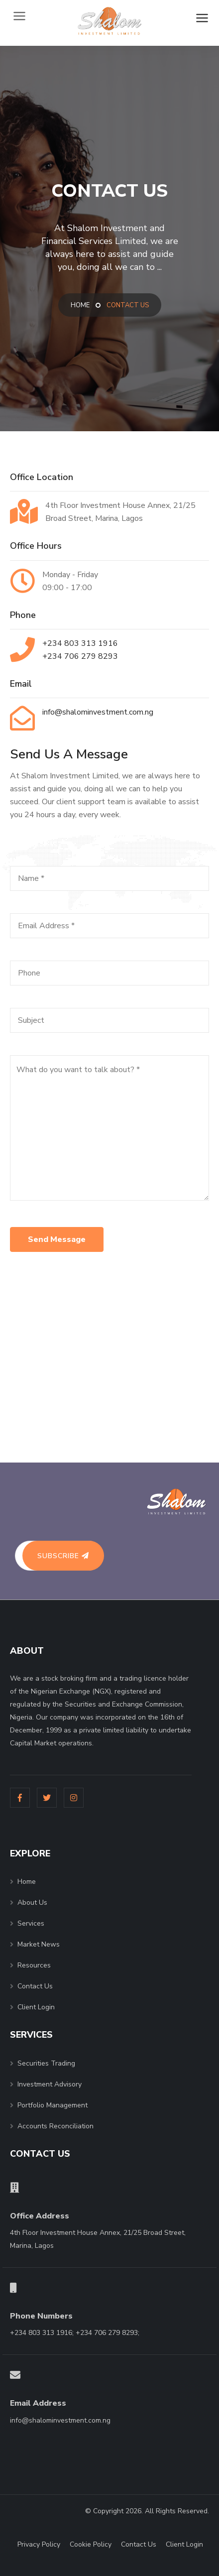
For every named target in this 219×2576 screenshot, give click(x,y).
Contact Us (35, 1986)
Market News (38, 1944)
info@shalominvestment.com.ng (97, 712)
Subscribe (63, 1556)
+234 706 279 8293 (80, 656)
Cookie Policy (90, 2544)
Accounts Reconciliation (55, 2126)
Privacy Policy (38, 2544)
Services (30, 1923)
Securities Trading (46, 2063)
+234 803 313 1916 (80, 643)
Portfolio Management (52, 2105)
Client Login (36, 2007)
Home (80, 305)
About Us (32, 1902)
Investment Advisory (49, 2084)
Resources (34, 1965)
